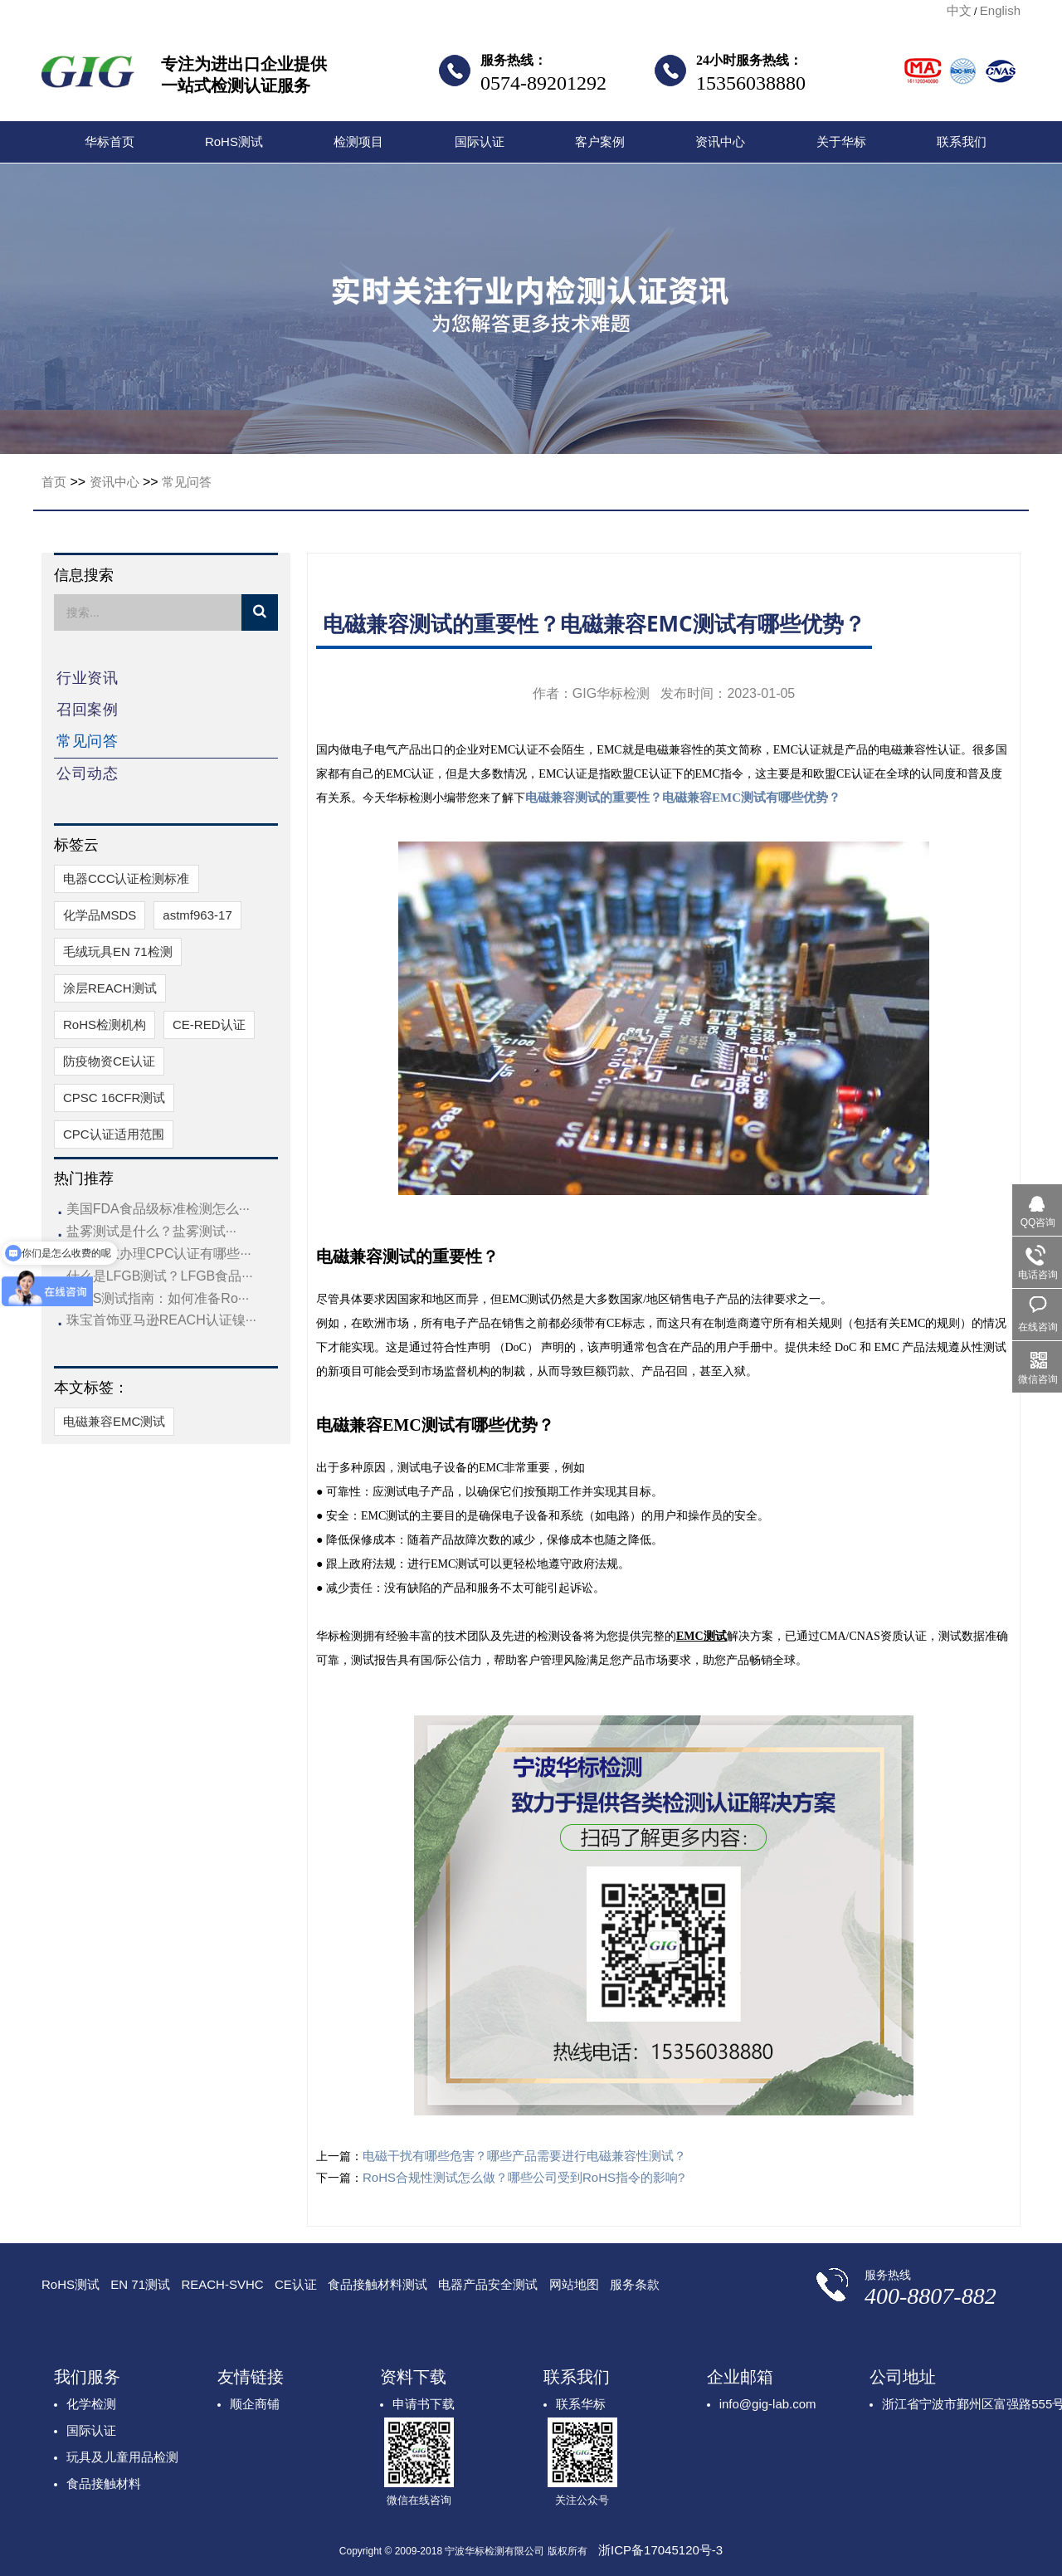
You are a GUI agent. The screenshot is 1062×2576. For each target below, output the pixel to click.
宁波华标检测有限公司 (87, 76)
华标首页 (109, 141)
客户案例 (600, 141)
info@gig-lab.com (767, 2404)
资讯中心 (720, 141)
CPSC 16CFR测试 (114, 1097)
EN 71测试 (140, 2284)
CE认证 (296, 2284)
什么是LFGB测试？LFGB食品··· (159, 1276)
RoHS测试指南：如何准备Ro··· (157, 1298)
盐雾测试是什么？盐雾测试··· (151, 1231)
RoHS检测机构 (104, 1024)
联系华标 (581, 2404)
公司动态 (87, 773)
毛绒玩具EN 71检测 (118, 951)
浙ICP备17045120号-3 (660, 2550)
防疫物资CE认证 (109, 1061)
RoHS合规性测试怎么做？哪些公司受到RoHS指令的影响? (523, 2177)
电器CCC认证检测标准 (126, 878)
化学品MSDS (99, 915)
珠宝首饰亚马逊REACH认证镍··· (161, 1320)
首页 (53, 482)
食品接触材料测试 (377, 2284)
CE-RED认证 (209, 1024)
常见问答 (187, 482)
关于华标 (841, 141)
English (1000, 10)
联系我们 (961, 141)
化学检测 (91, 2404)
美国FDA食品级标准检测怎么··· (158, 1209)
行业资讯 (87, 678)
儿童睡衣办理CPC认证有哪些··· (158, 1254)
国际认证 (479, 141)
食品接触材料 (103, 2483)
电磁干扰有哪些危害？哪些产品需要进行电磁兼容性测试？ (524, 2156)
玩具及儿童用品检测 (122, 2457)
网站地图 (574, 2284)
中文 (959, 10)
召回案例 (87, 709)
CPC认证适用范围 (113, 1134)
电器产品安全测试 (488, 2284)
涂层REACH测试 (110, 988)
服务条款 (635, 2284)
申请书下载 (423, 2404)
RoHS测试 (234, 141)
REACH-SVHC (222, 2284)
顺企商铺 (255, 2404)
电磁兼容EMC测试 (114, 1421)
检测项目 (358, 141)
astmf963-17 (197, 915)
